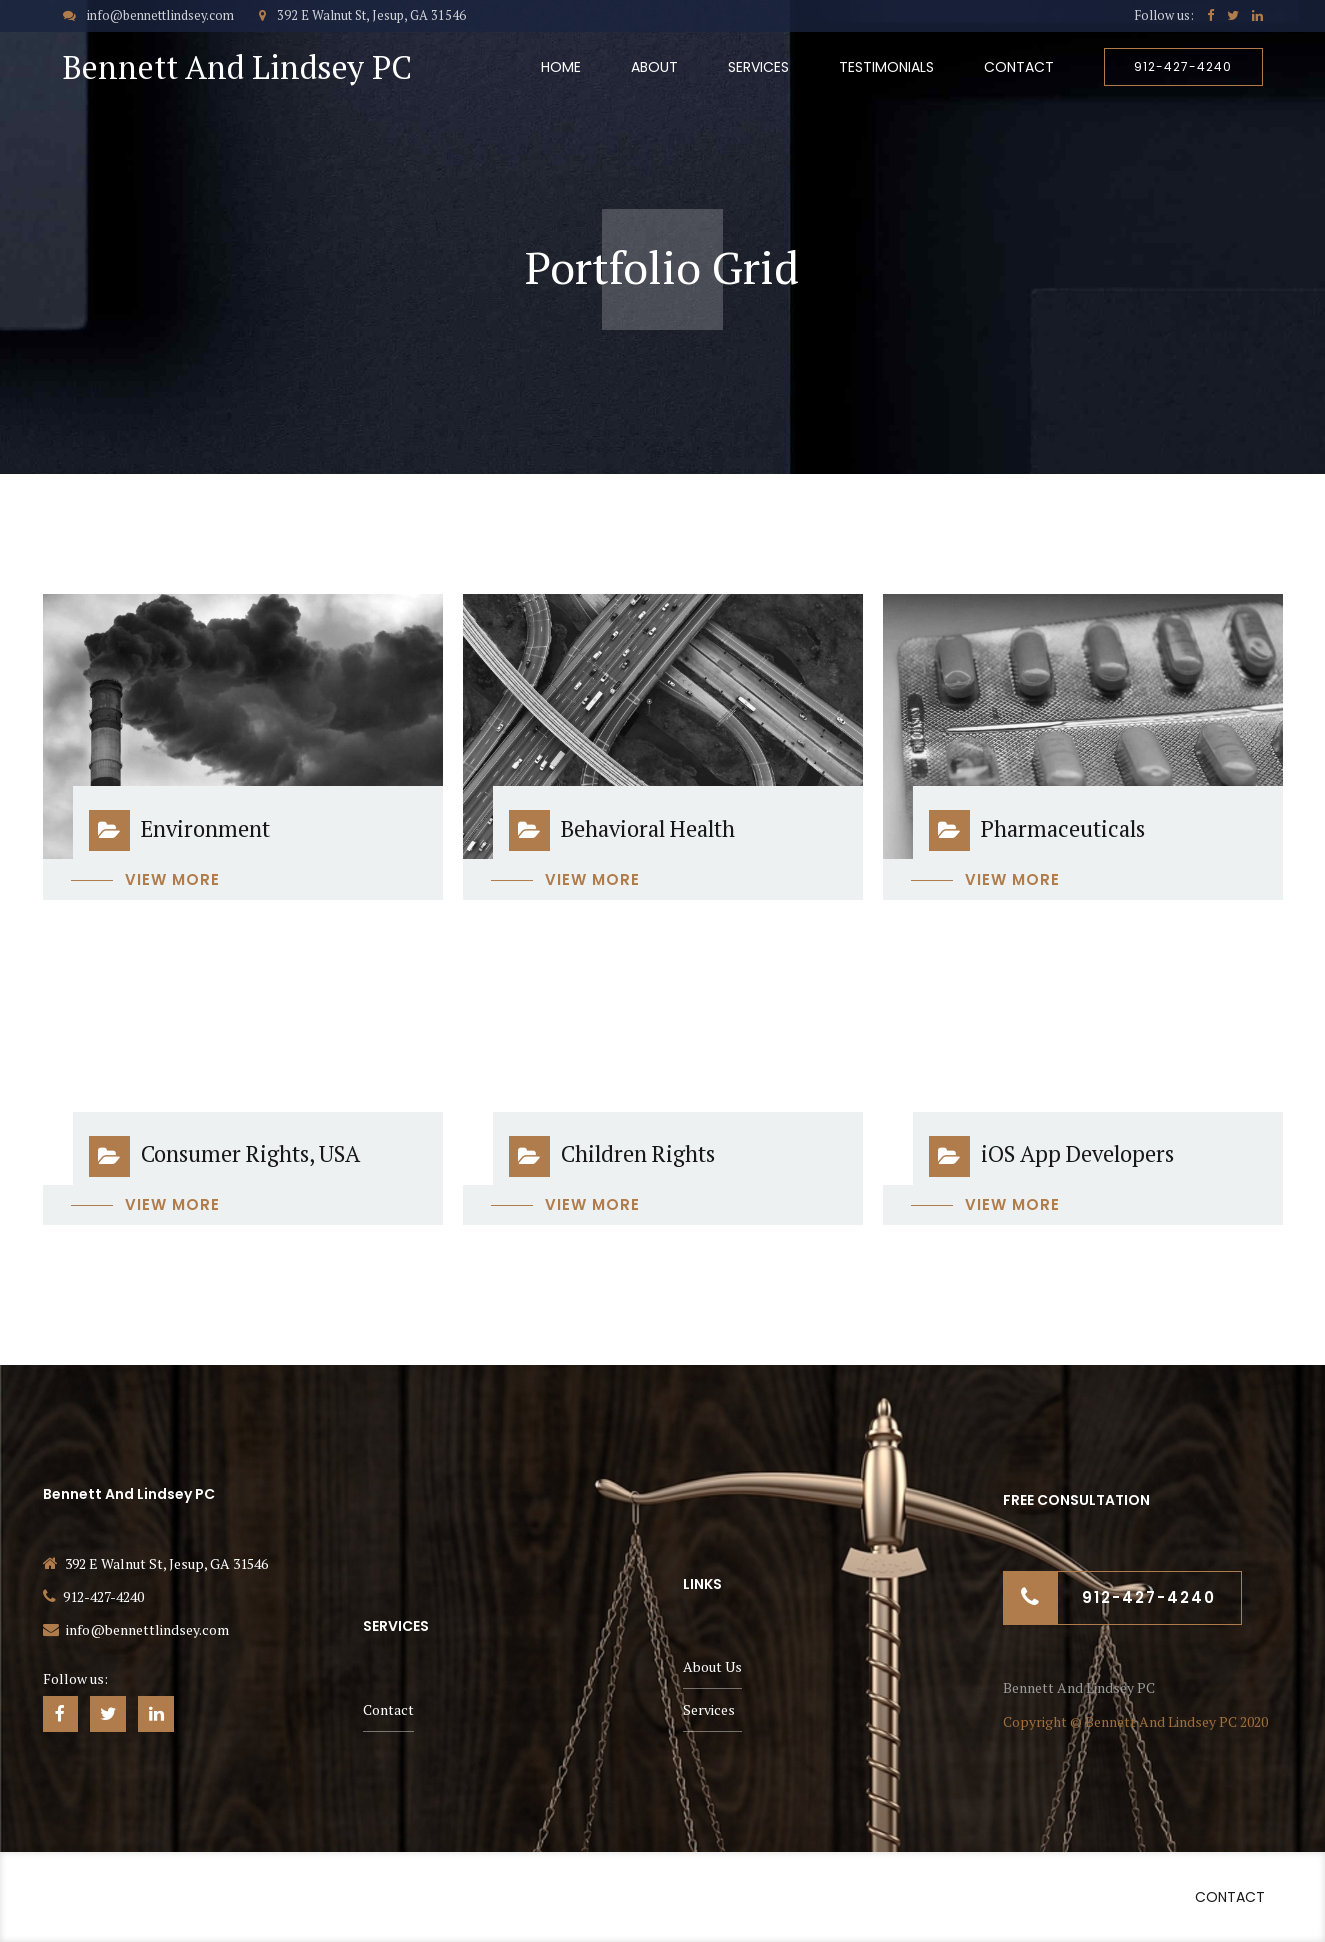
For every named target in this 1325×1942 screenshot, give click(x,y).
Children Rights (638, 1153)
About (654, 67)
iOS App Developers (1077, 1153)
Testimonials (886, 67)
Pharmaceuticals (1063, 828)
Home (561, 67)
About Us (712, 1666)
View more (172, 879)
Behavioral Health (648, 828)
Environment (205, 828)
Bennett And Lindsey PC (237, 67)
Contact (1019, 67)
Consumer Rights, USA (250, 1153)
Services (758, 67)
